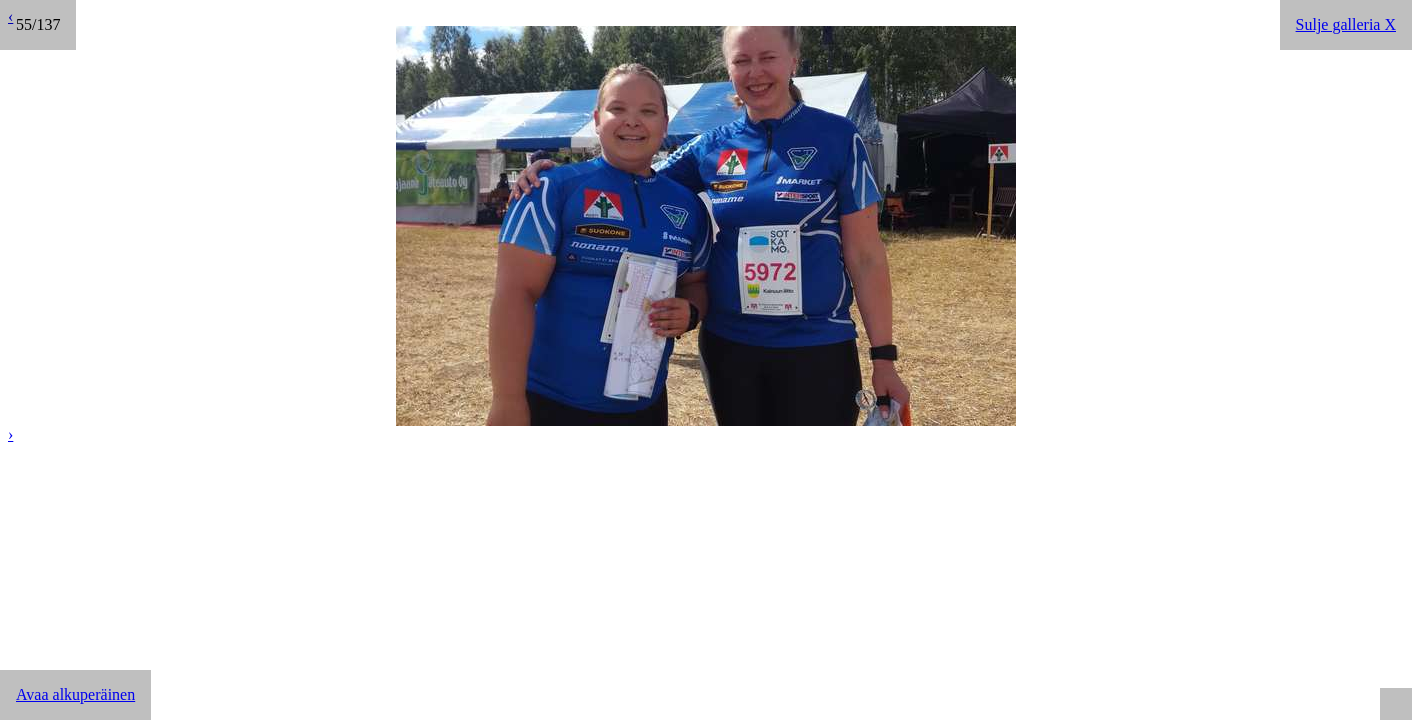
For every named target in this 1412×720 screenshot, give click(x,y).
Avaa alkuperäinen (75, 694)
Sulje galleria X (1346, 24)
